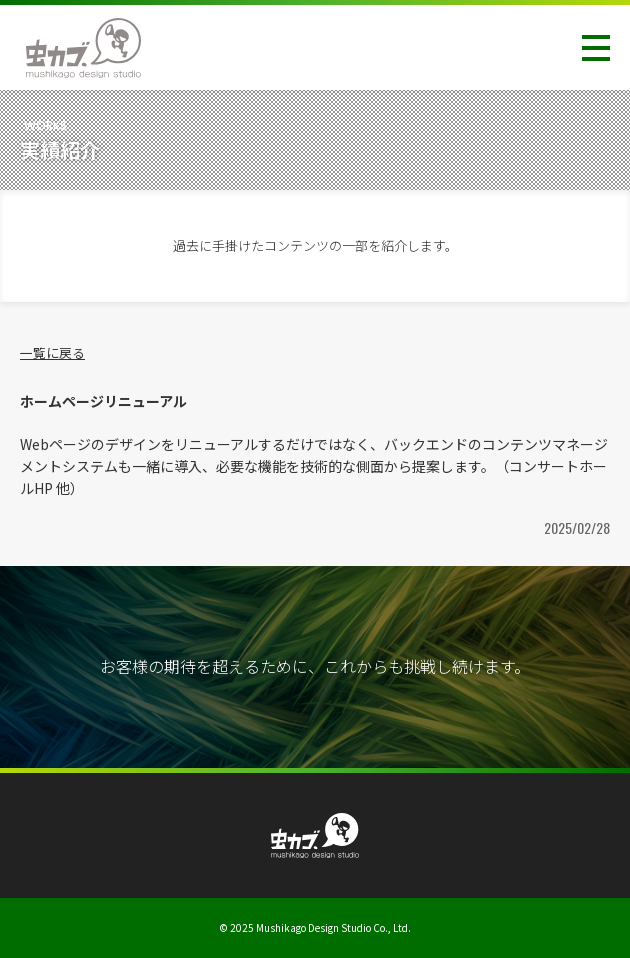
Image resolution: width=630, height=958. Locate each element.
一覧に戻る (52, 352)
